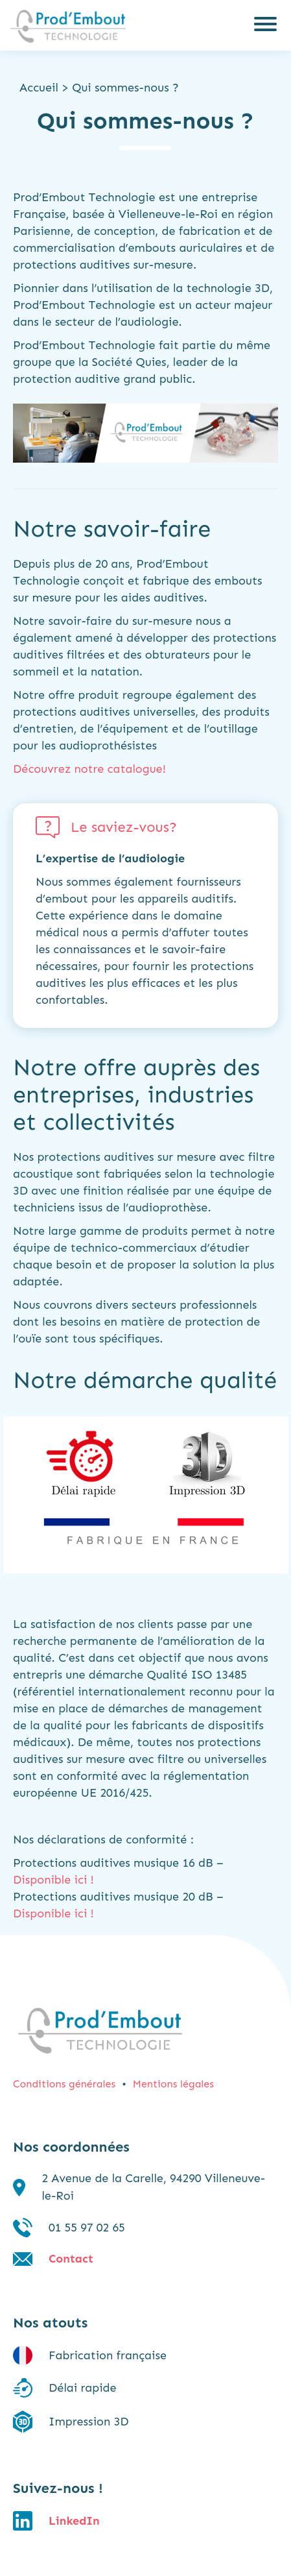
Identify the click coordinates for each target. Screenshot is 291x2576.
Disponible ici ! (53, 1880)
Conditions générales (64, 2084)
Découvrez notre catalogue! (89, 769)
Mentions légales (173, 2084)
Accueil (38, 87)
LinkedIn (74, 2521)
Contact (71, 2259)
